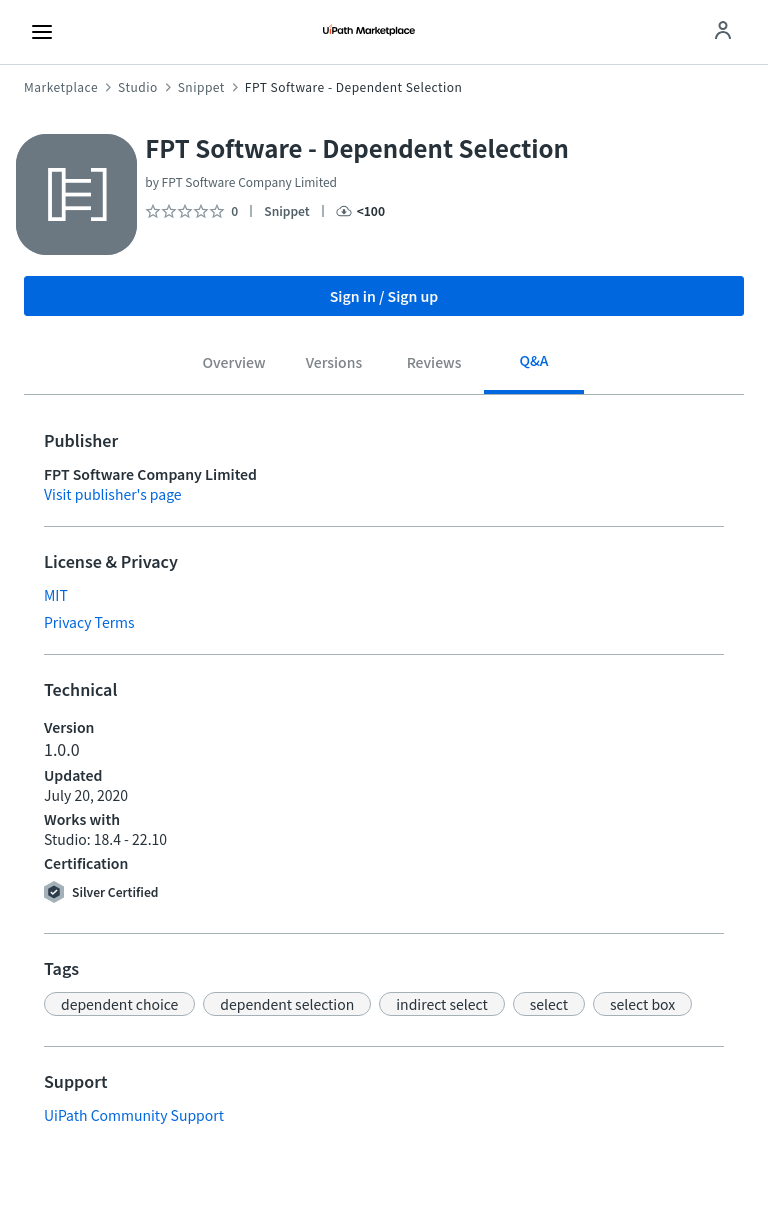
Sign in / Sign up (384, 296)
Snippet (201, 87)
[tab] (234, 365)
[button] (119, 1004)
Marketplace (61, 87)
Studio (138, 87)
